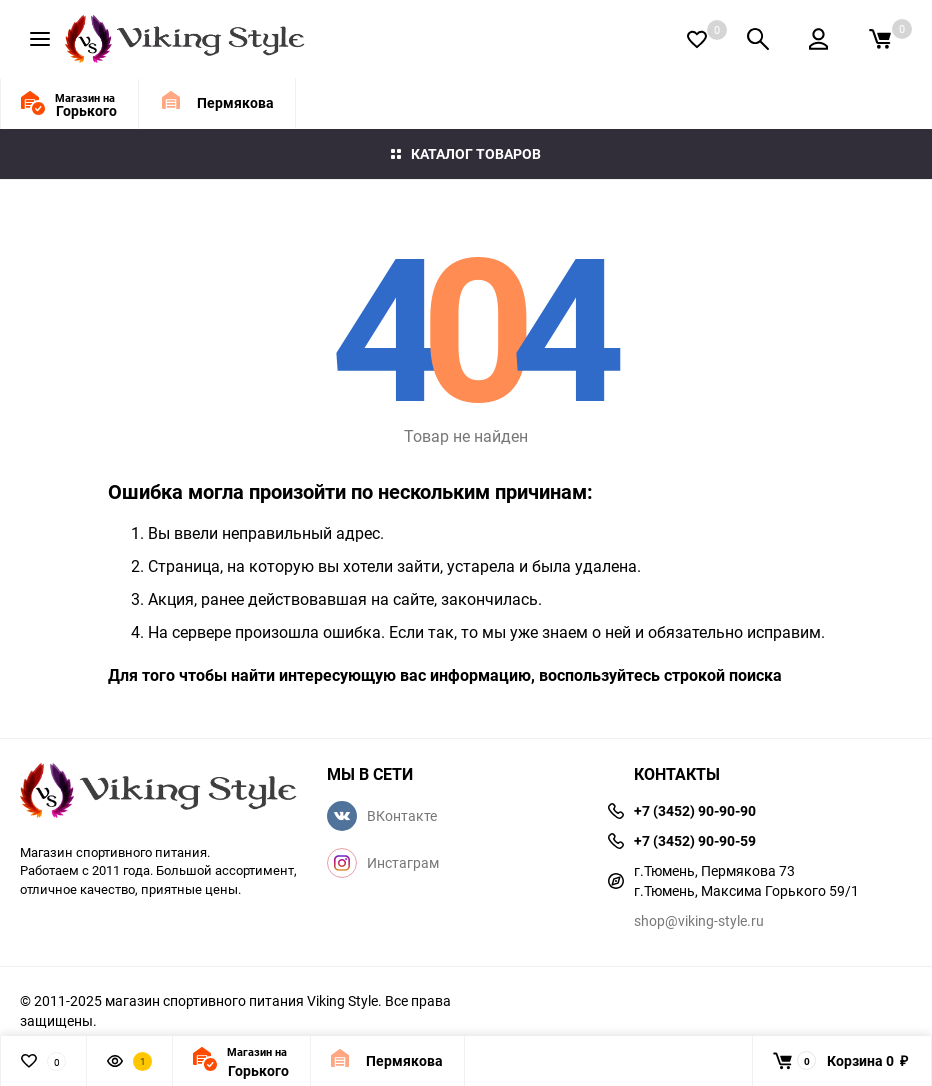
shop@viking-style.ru (699, 920)
